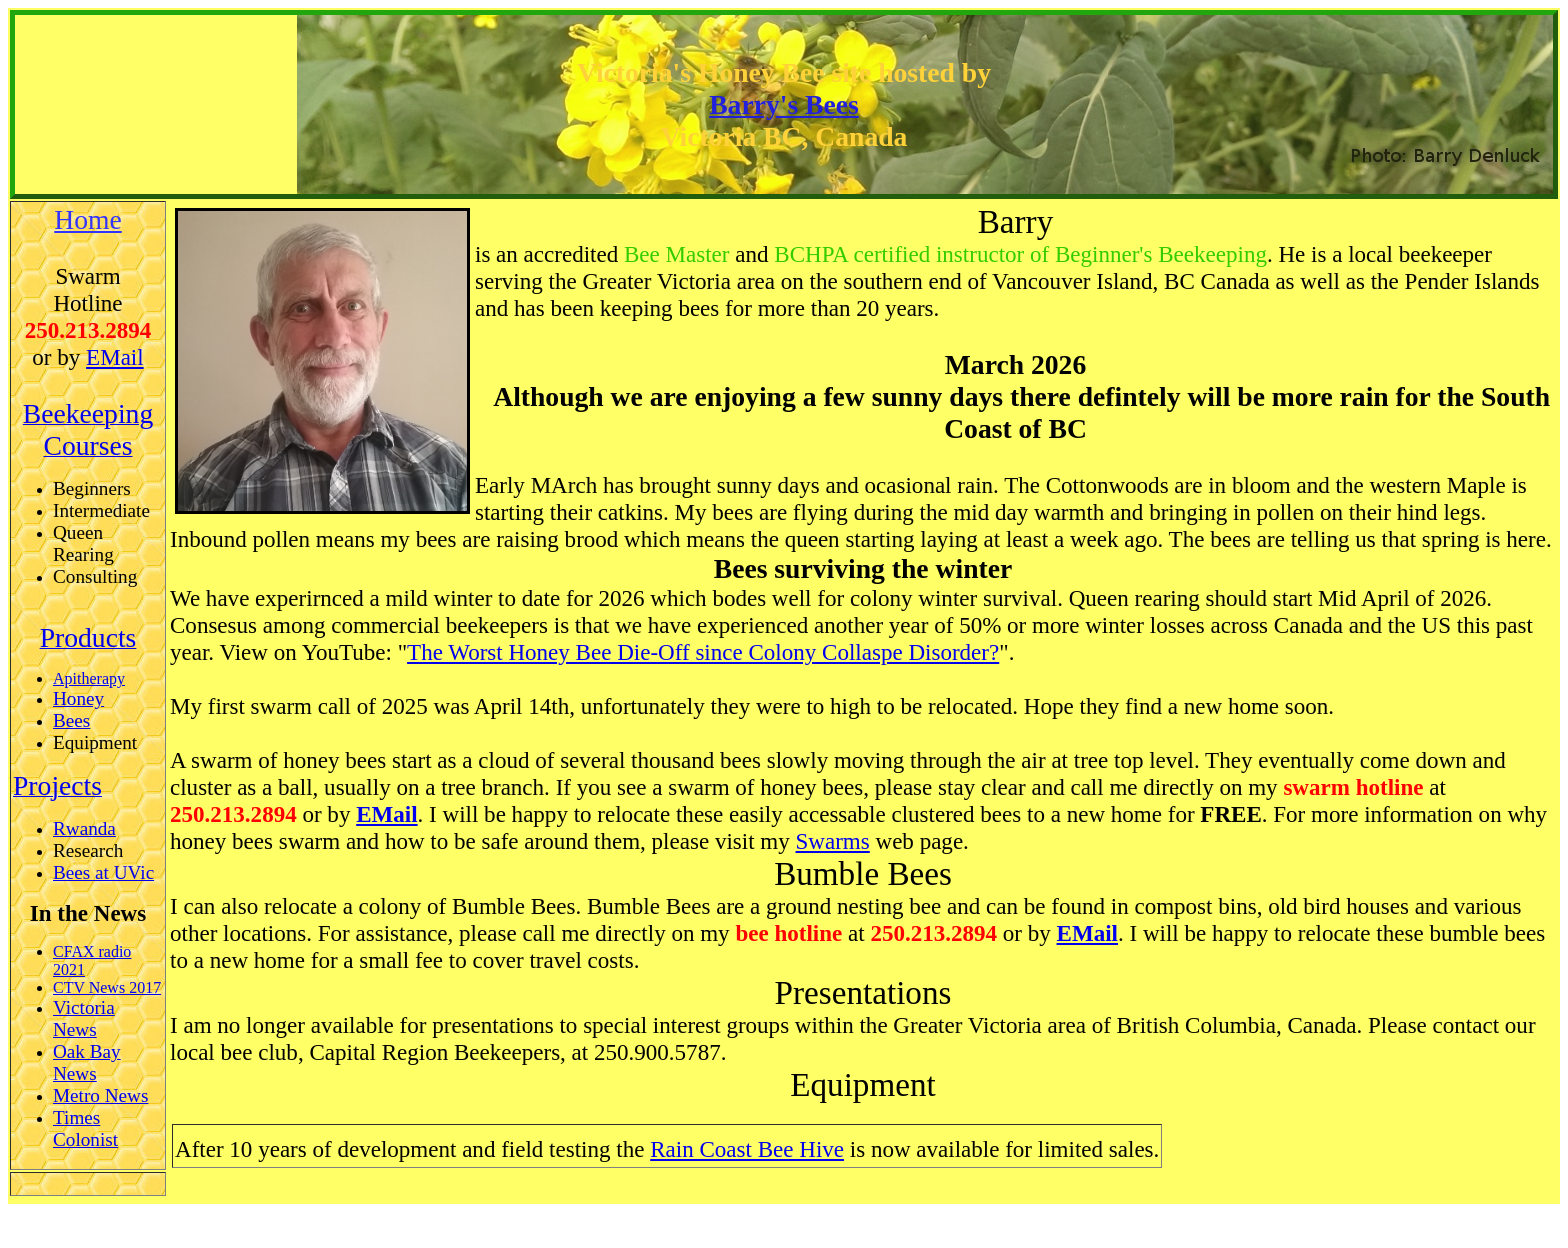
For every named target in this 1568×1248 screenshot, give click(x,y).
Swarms (833, 841)
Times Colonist (85, 1128)
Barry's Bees (784, 104)
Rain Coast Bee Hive (747, 1149)
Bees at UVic (103, 872)
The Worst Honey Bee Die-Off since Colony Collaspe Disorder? (703, 652)
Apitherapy (89, 678)
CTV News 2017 (107, 987)
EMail (115, 357)
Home (88, 219)
